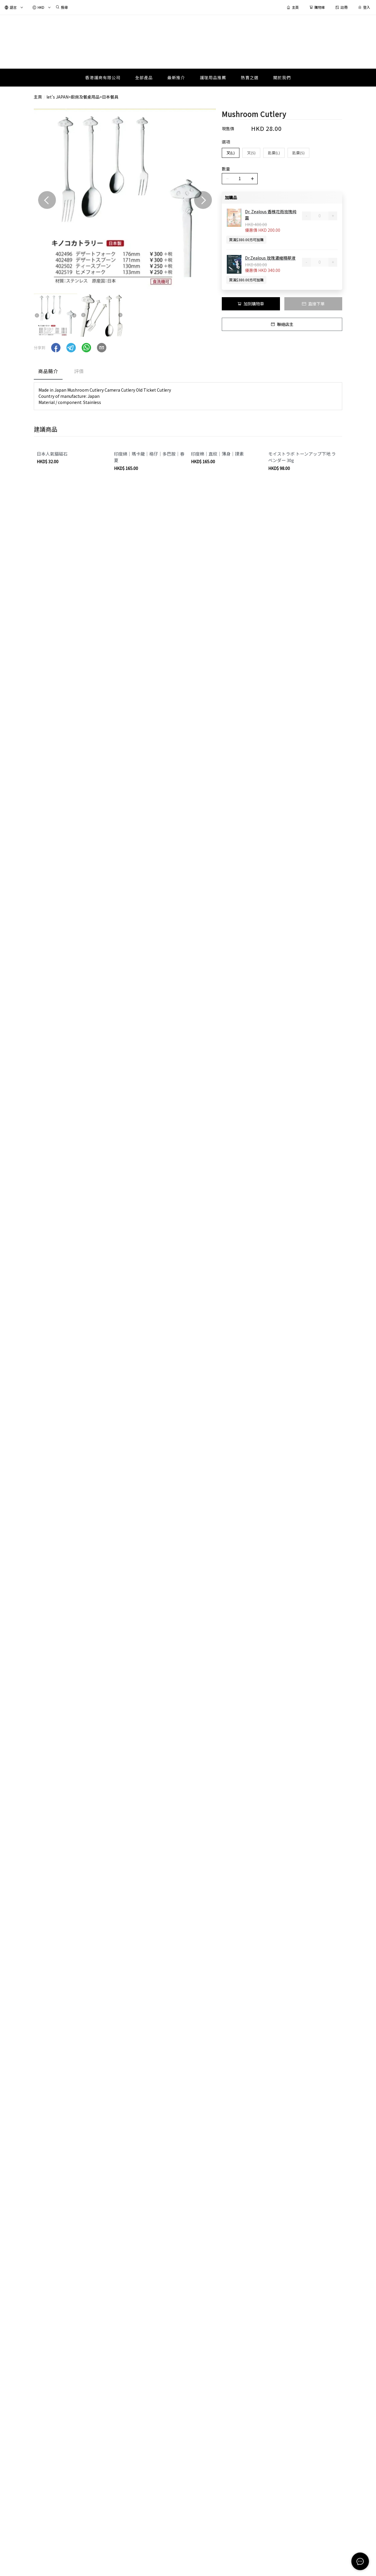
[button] (56, 347)
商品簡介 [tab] (48, 371)
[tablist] (188, 372)
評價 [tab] (79, 371)
